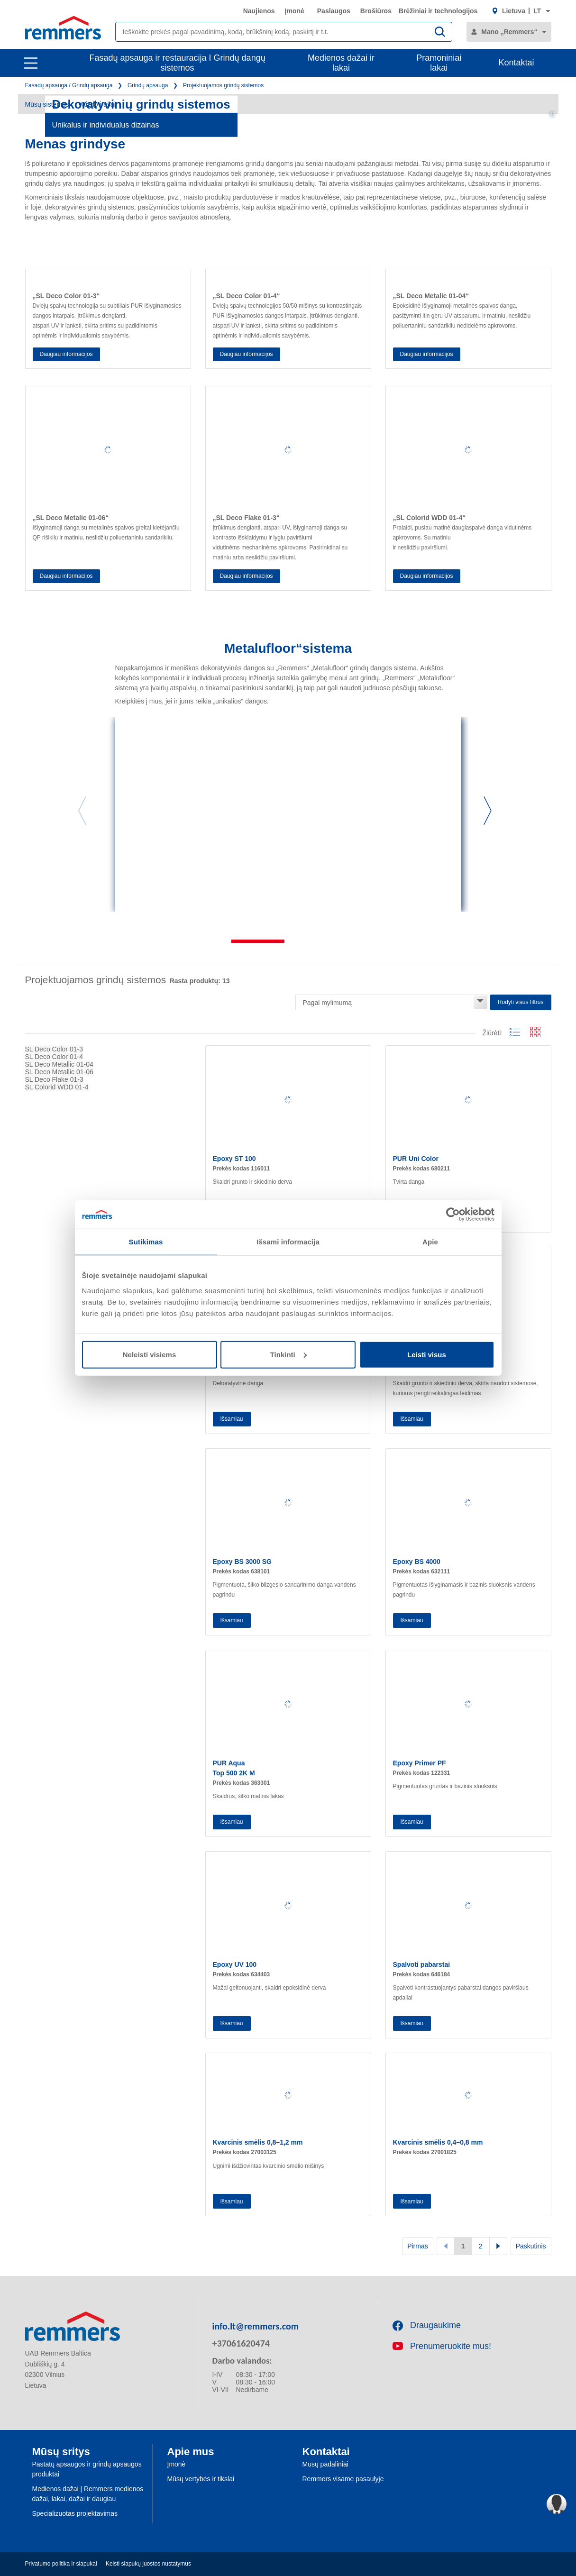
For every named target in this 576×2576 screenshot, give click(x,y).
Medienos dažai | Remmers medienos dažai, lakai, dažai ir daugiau (88, 2494)
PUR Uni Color (416, 1158)
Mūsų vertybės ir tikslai (201, 2479)
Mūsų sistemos (47, 104)
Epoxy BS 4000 (416, 1561)
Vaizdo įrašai (97, 104)
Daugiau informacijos (66, 354)
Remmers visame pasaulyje (343, 2479)
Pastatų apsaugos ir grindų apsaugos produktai (87, 2469)
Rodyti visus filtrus (521, 1002)
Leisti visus (426, 1354)
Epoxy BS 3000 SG (242, 1561)
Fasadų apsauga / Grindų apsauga (69, 85)
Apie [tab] (430, 1242)
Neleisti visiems (149, 1354)
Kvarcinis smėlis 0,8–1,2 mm (258, 2142)
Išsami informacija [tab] (288, 1242)
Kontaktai (516, 62)
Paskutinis (531, 2246)
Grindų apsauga (148, 85)
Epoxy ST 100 (234, 1158)
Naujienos (259, 11)
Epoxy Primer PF (419, 1763)
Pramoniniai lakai (438, 63)
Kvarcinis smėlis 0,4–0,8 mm (438, 2142)
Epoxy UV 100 (235, 1964)
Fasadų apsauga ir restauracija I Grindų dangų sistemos (177, 63)
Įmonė (294, 11)
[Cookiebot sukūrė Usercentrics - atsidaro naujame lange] (452, 1214)
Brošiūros (376, 11)
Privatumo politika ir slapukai (61, 2563)
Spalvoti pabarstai (421, 1964)
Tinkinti (288, 1354)
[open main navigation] (30, 63)
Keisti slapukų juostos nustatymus (148, 2563)
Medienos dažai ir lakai (341, 63)
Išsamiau (231, 1419)
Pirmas (417, 2246)
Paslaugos (333, 11)
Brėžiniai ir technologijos (438, 11)
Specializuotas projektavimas (75, 2513)
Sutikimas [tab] (146, 1242)
